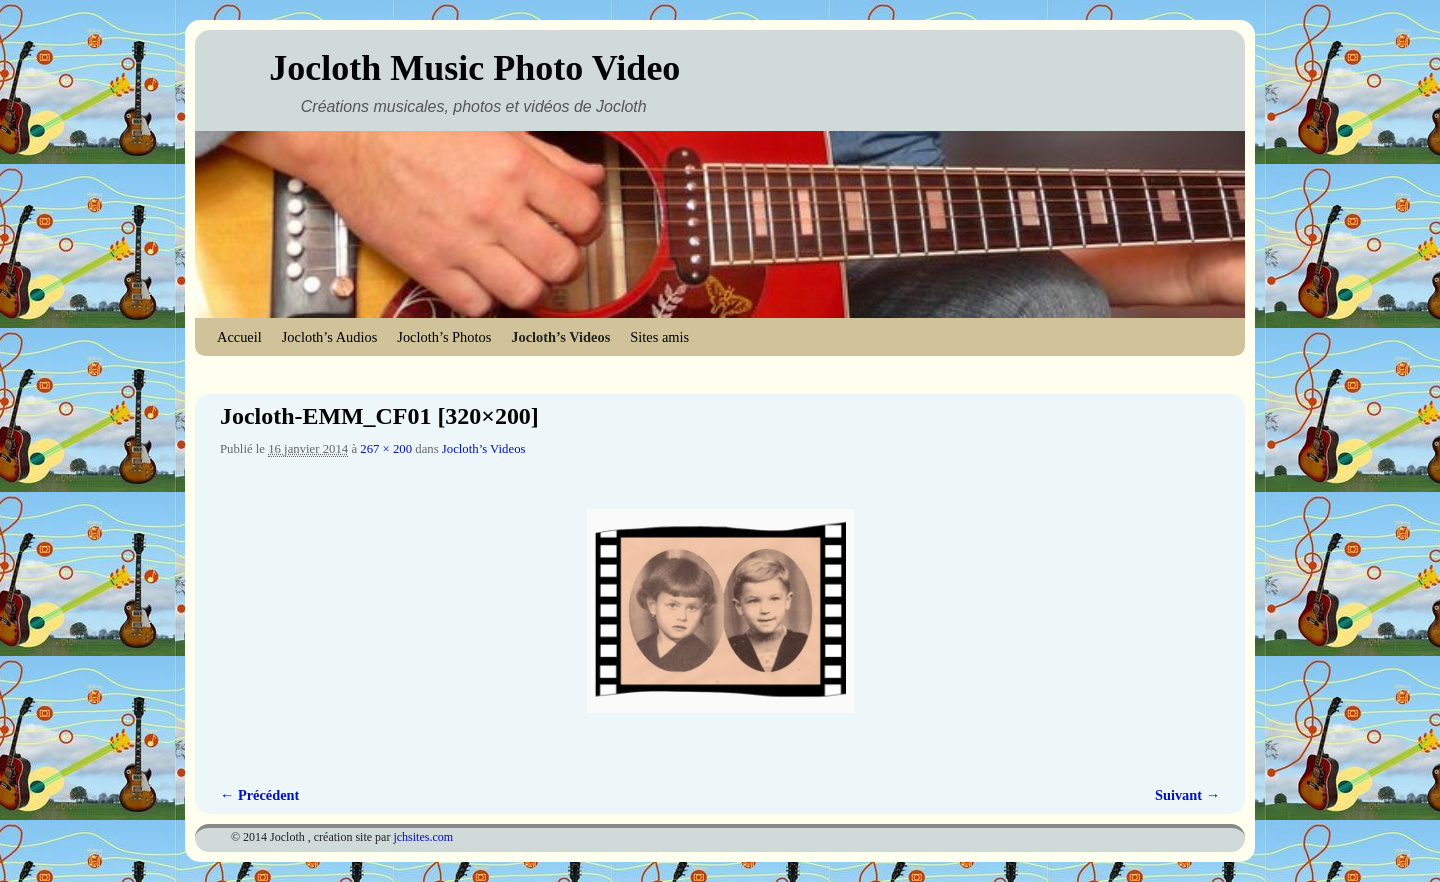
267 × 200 (386, 449)
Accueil (239, 337)
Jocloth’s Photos (444, 337)
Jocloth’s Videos (560, 337)
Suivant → (1187, 795)
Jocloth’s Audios (330, 337)
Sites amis (659, 337)
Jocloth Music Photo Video (474, 68)
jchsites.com (423, 837)
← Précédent (259, 795)
